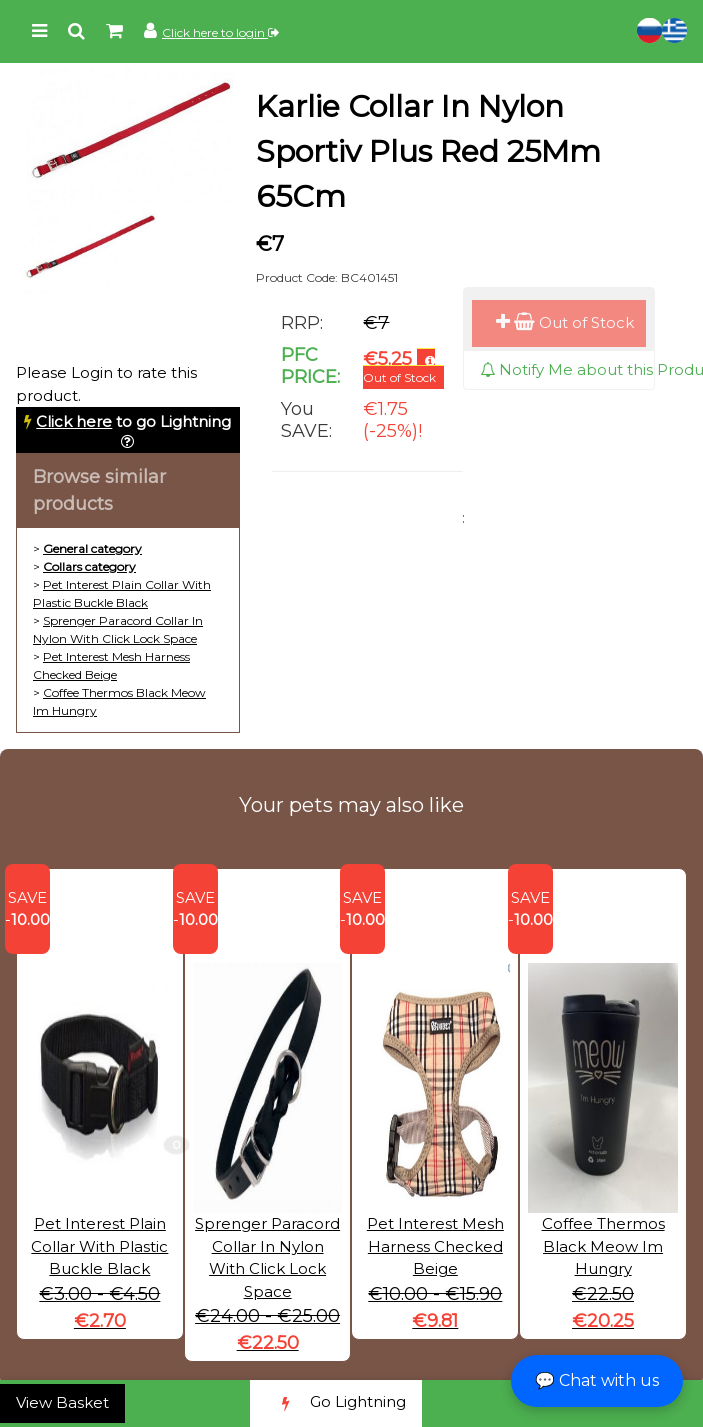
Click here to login (220, 32)
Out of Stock (565, 322)
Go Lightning (336, 1403)
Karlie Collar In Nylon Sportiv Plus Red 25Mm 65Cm (428, 151)
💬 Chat (597, 1380)
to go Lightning (133, 421)
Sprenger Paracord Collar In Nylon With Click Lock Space (268, 1215)
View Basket (62, 1402)
